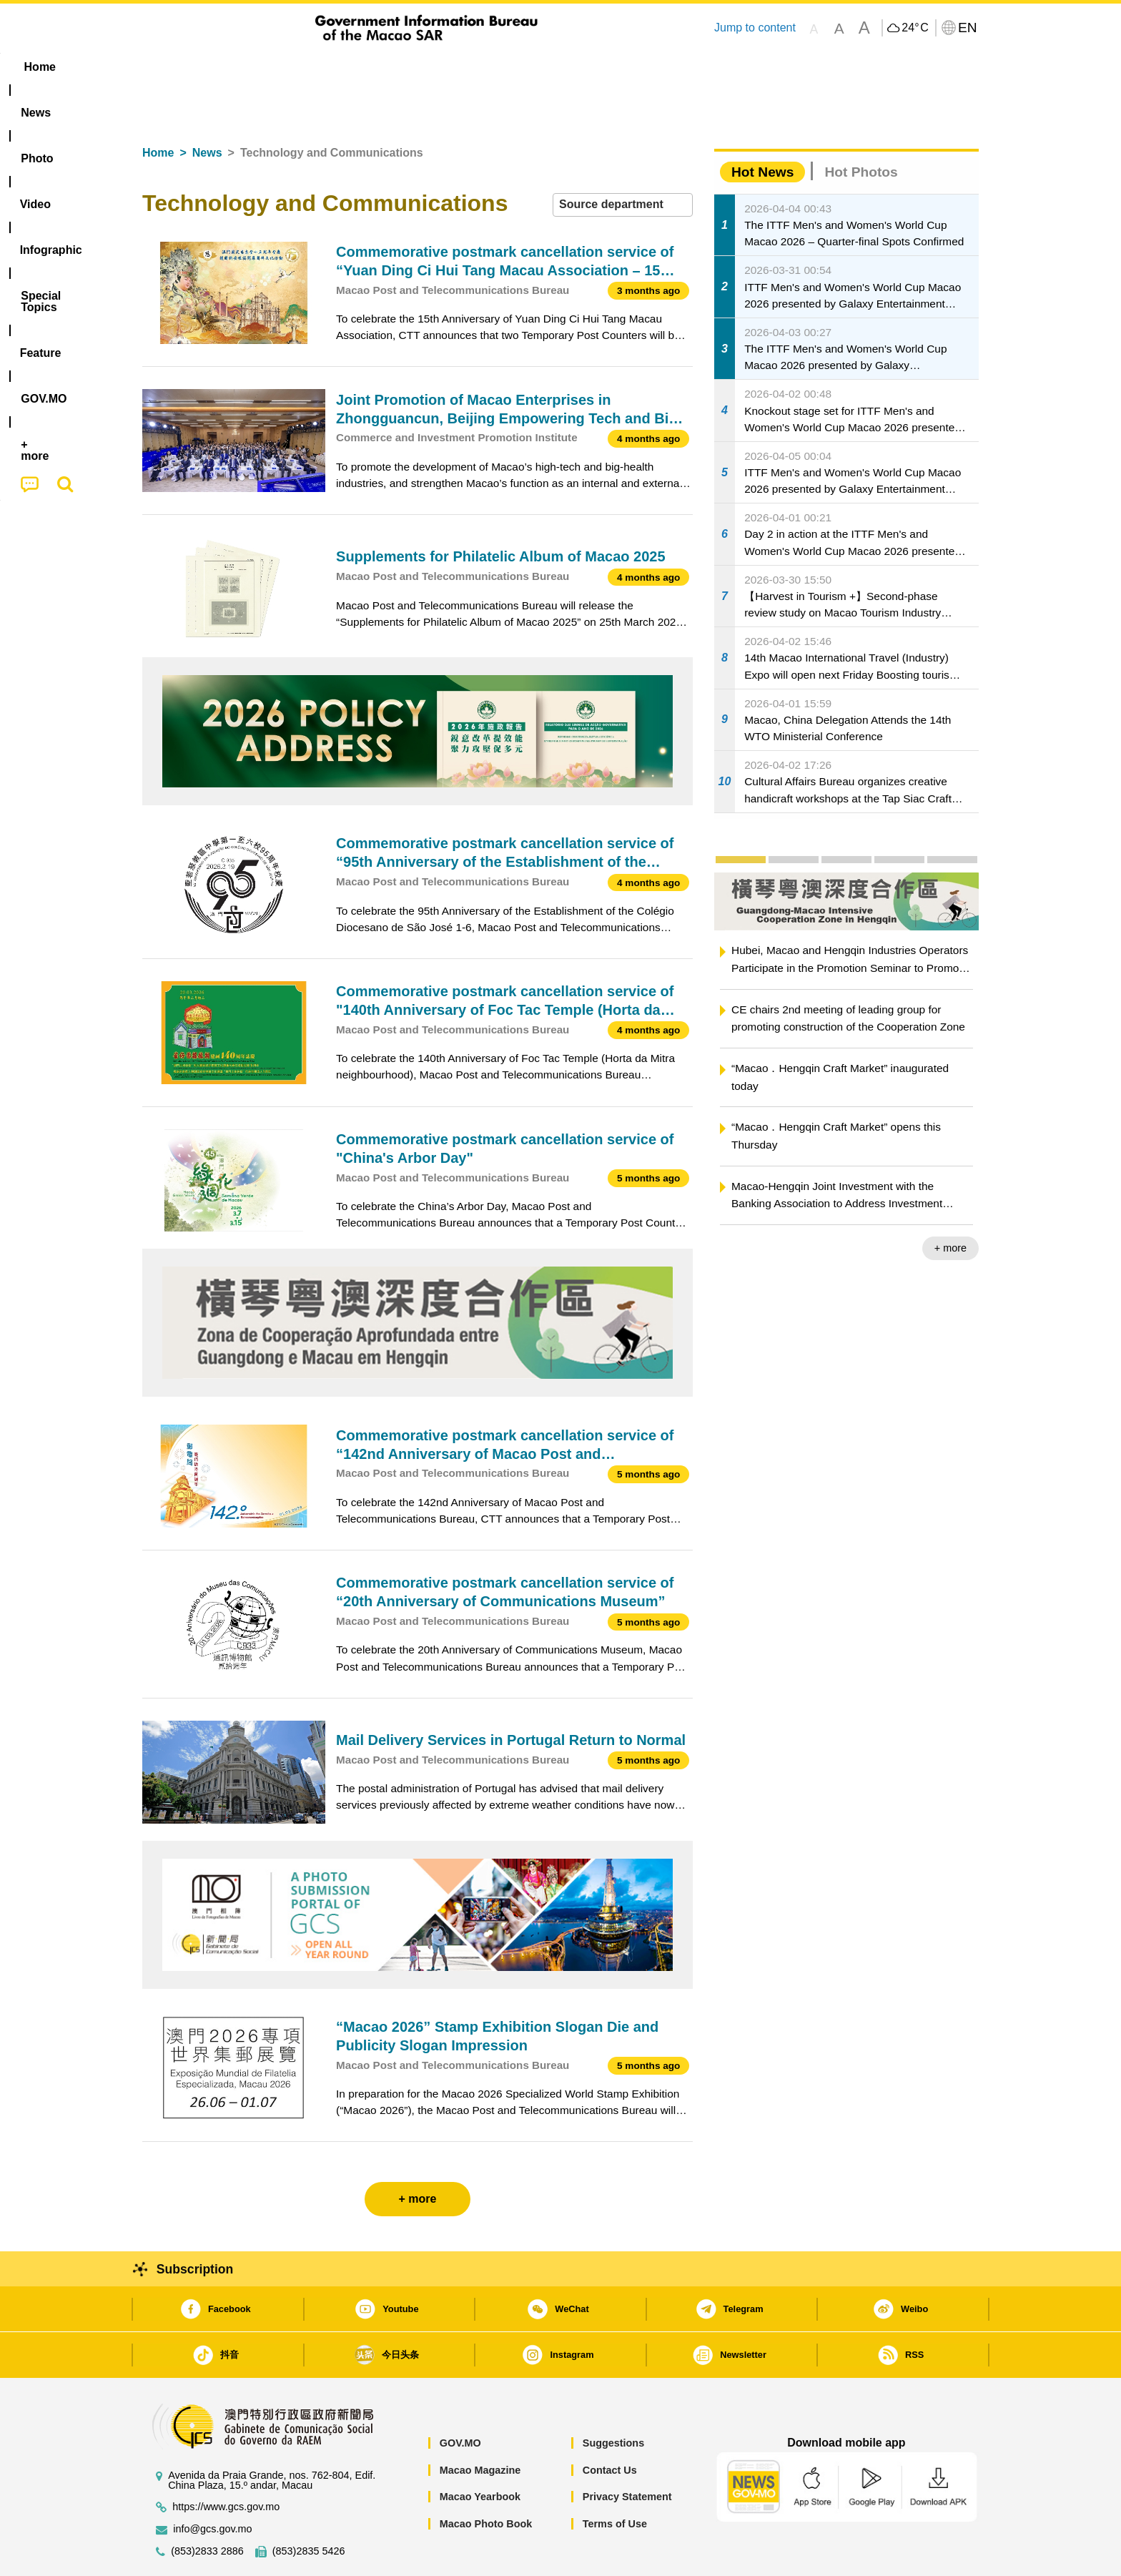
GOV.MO (460, 2399)
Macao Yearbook (480, 2453)
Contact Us (610, 2426)
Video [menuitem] (355, 67)
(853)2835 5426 (308, 2507)
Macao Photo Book (486, 2480)
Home (158, 109)
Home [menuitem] (171, 67)
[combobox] (622, 161)
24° (915, 28)
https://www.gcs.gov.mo (226, 2463)
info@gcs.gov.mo (212, 2485)
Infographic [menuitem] (429, 67)
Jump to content (755, 27)
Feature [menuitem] (616, 67)
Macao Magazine (480, 2426)
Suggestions (613, 2399)
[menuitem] (232, 67)
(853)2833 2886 (207, 2507)
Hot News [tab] (762, 128)
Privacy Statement (627, 2453)
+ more (950, 1204)
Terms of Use (615, 2480)
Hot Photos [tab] (860, 128)
